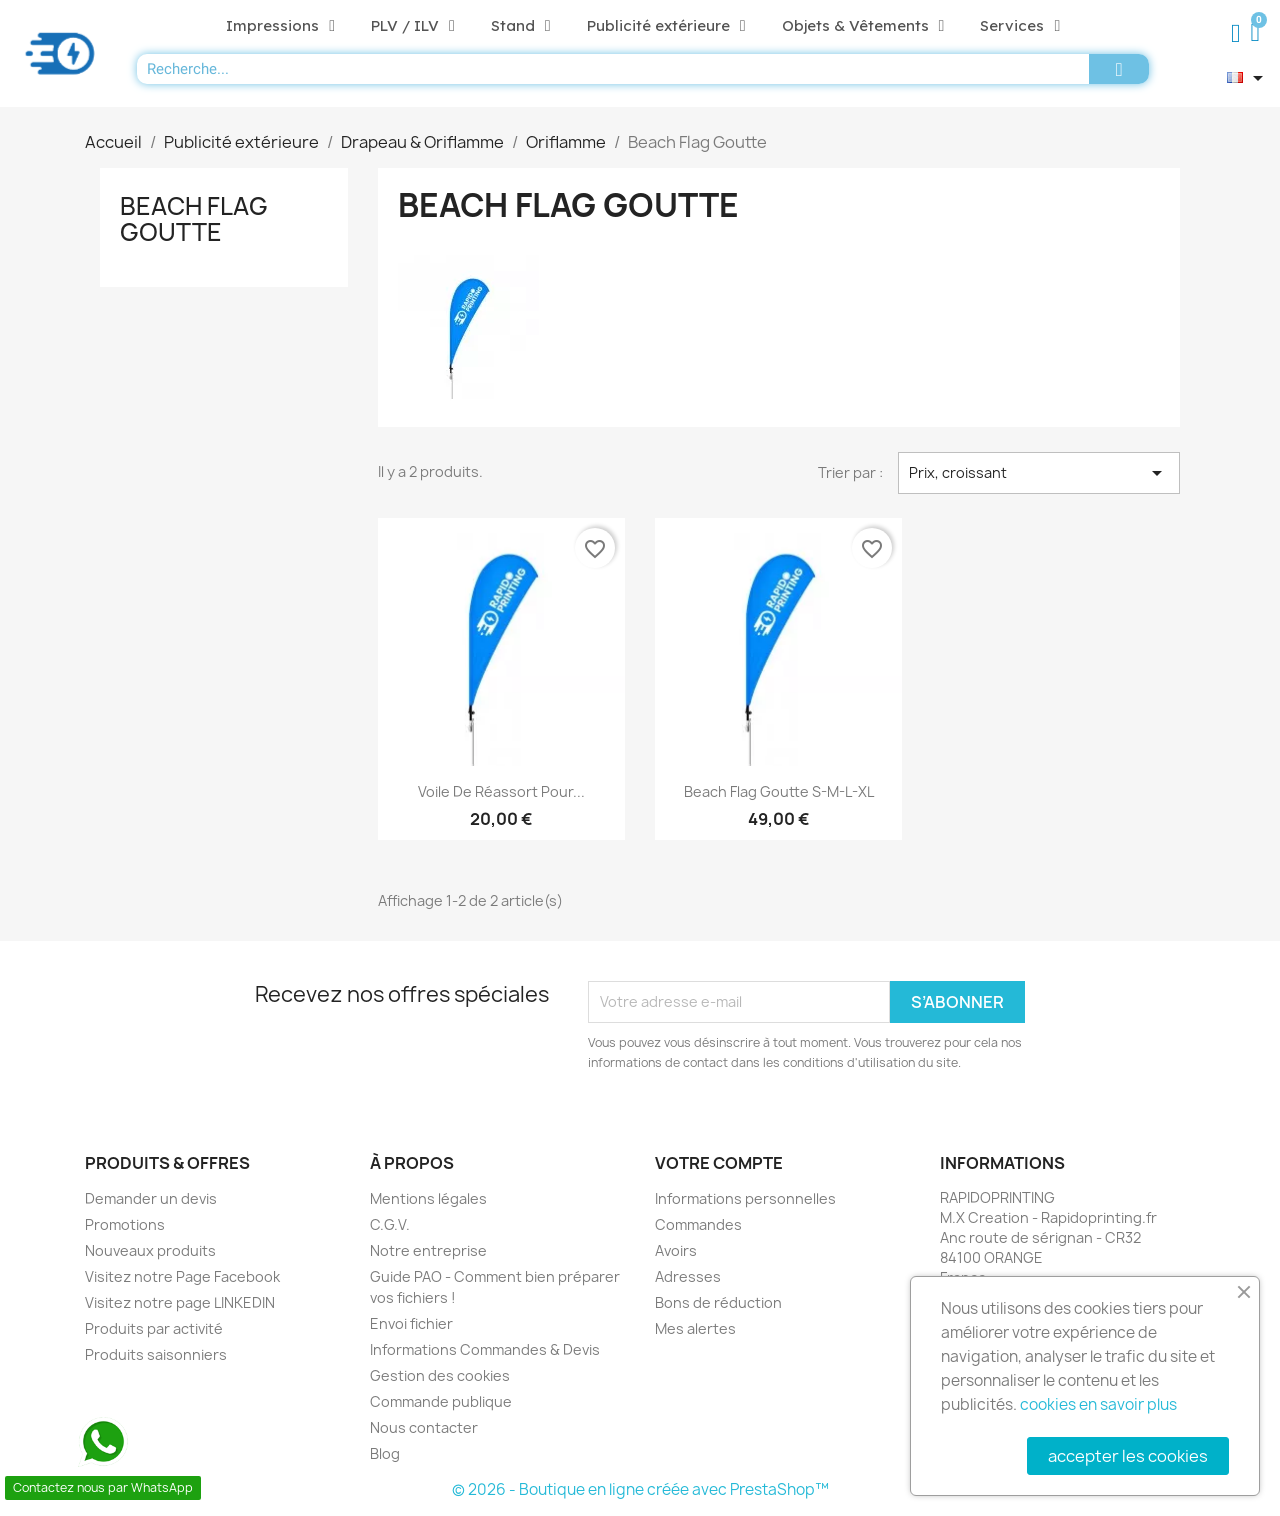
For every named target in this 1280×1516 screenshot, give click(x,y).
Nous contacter (424, 1427)
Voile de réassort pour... (501, 791)
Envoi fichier (411, 1323)
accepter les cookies (1128, 1456)
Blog (385, 1453)
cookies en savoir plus (1098, 1404)
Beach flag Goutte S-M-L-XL (779, 791)
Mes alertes (695, 1328)
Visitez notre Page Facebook (182, 1276)
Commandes (698, 1224)
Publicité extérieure (666, 26)
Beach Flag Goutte (194, 219)
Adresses (688, 1276)
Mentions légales (428, 1198)
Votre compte (719, 1163)
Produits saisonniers (156, 1354)
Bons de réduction (718, 1302)
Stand (521, 26)
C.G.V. (390, 1224)
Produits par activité (154, 1328)
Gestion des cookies (440, 1375)
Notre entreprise (428, 1250)
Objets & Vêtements (863, 26)
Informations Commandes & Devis (485, 1349)
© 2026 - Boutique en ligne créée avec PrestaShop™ (640, 1489)
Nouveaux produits (150, 1250)
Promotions (125, 1224)
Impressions (280, 26)
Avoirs (676, 1250)
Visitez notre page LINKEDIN (180, 1302)
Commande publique (441, 1401)
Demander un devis (151, 1198)
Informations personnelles (745, 1198)
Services (1020, 26)
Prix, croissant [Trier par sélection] (1039, 473)
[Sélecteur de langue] (1248, 78)
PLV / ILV (413, 26)
